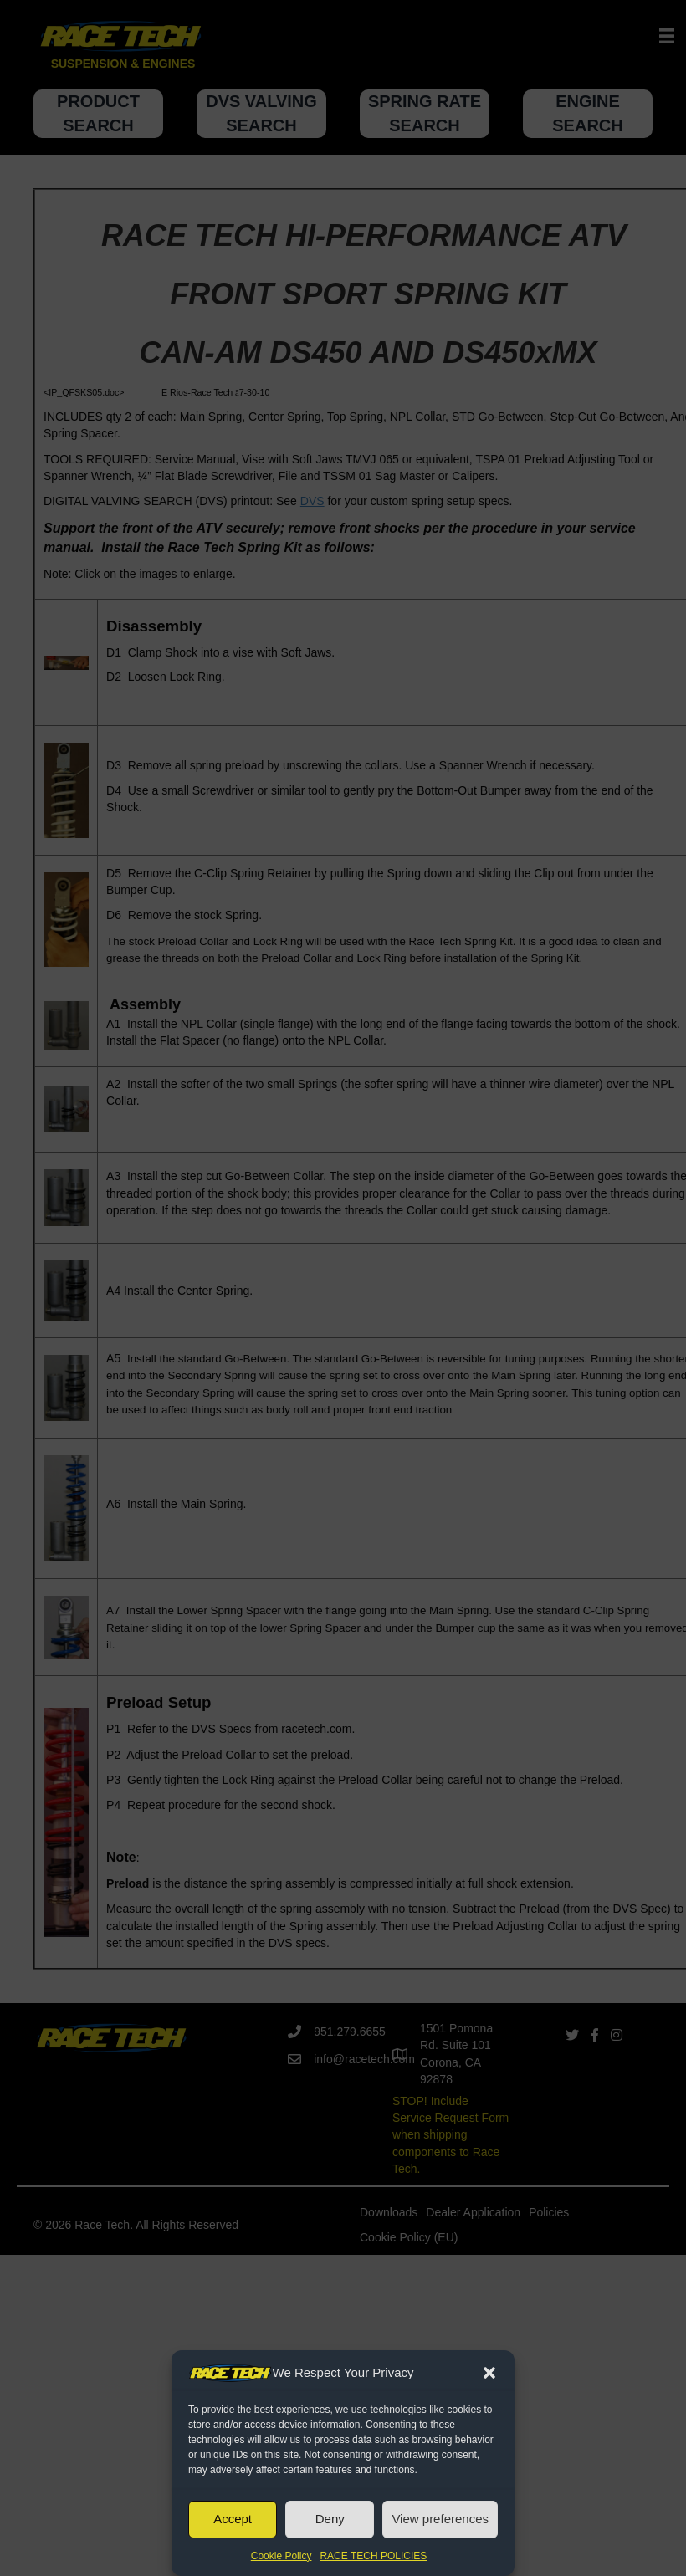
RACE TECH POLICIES (373, 2556)
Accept (232, 2519)
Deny (330, 2519)
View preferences (440, 2519)
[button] (489, 2372)
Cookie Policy (281, 2556)
